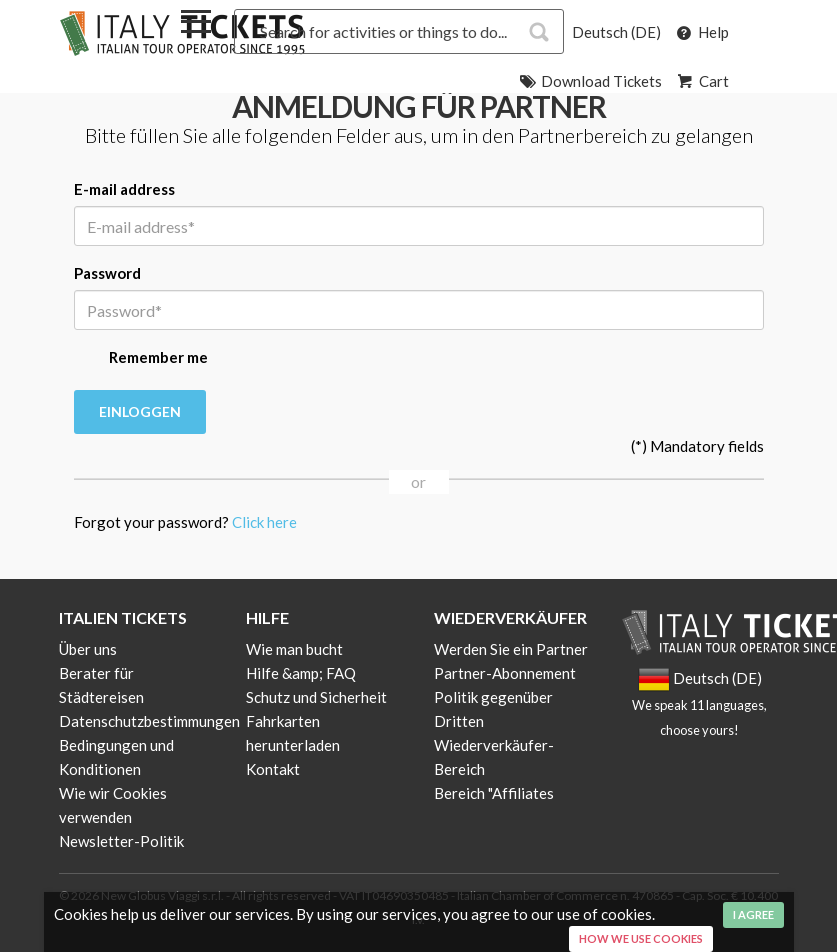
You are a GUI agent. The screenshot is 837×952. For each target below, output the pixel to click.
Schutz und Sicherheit (316, 697)
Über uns (88, 649)
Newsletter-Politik (121, 841)
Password (107, 273)
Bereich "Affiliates (494, 793)
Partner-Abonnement (505, 673)
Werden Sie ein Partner (511, 649)
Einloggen (140, 411)
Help (701, 32)
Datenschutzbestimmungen (149, 721)
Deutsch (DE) (616, 32)
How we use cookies (641, 938)
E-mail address (124, 189)
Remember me (141, 359)
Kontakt (273, 769)
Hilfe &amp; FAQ (301, 673)
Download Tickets (589, 81)
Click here (264, 522)
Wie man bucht (294, 649)
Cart (702, 81)
